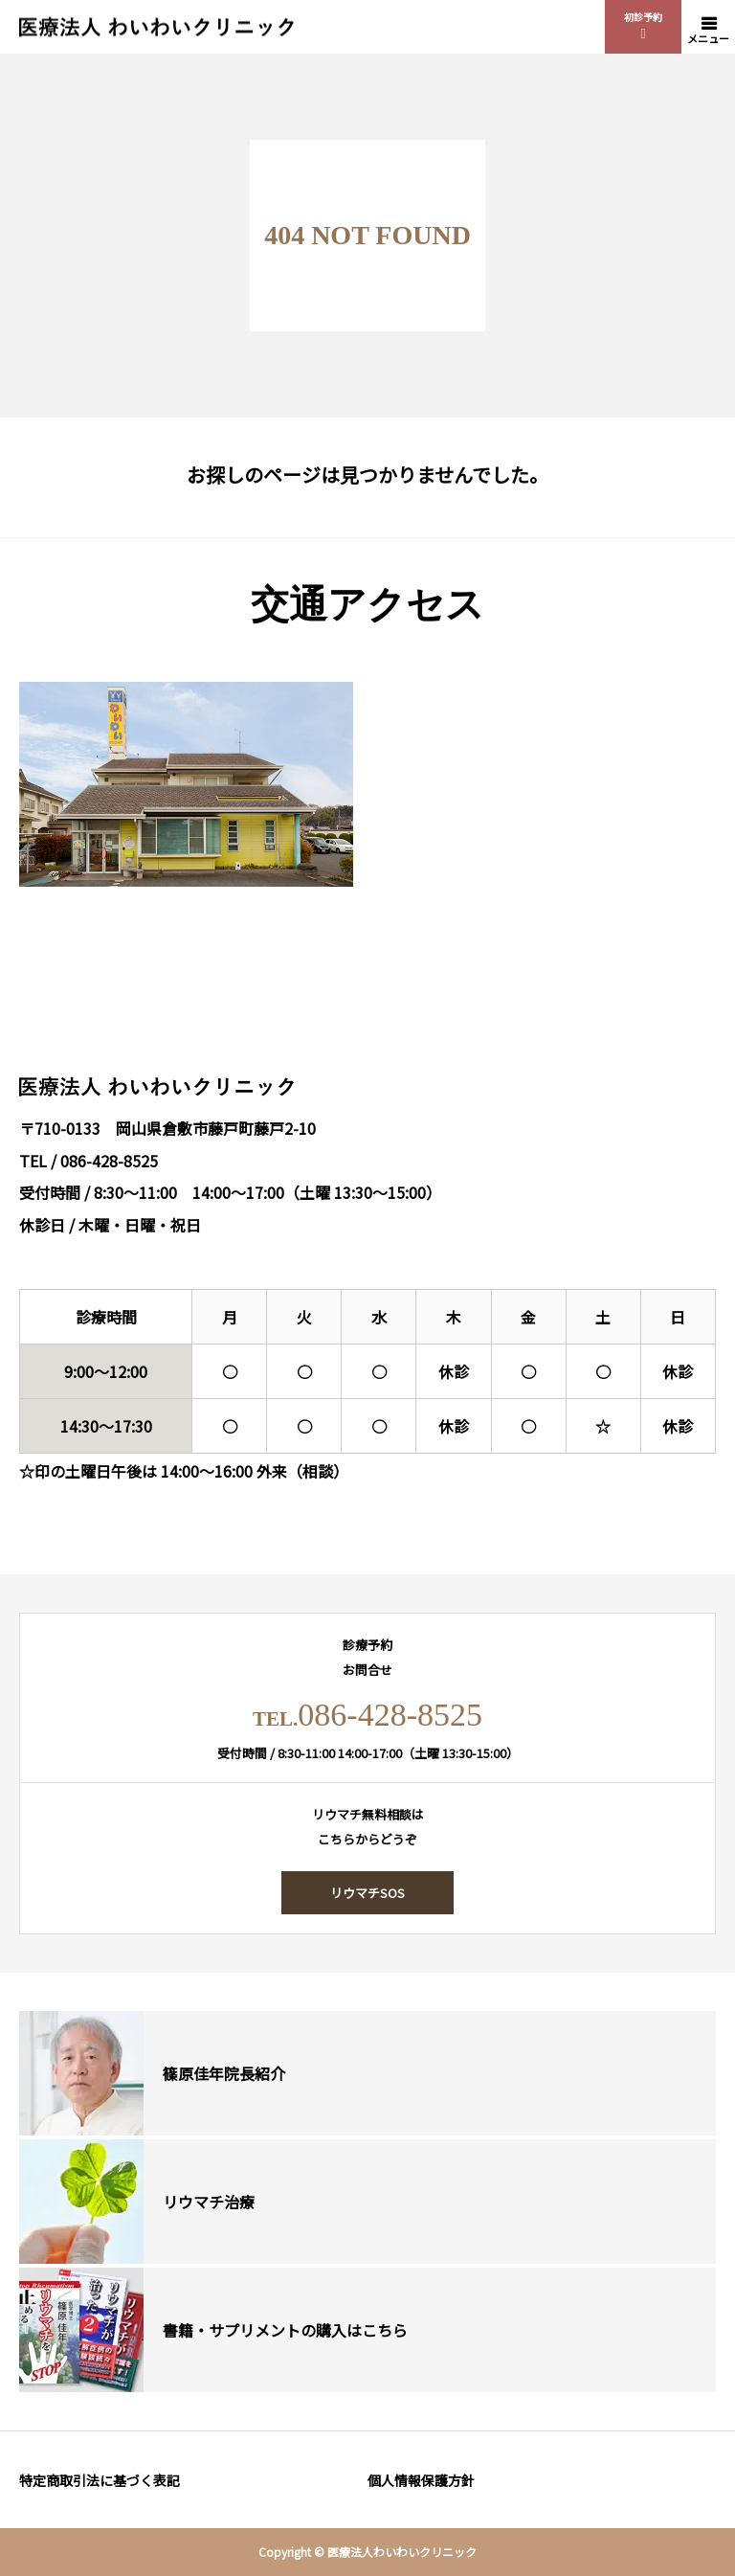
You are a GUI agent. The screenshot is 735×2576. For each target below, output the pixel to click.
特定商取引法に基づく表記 (99, 2480)
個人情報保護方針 (421, 2480)
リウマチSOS (367, 1893)
